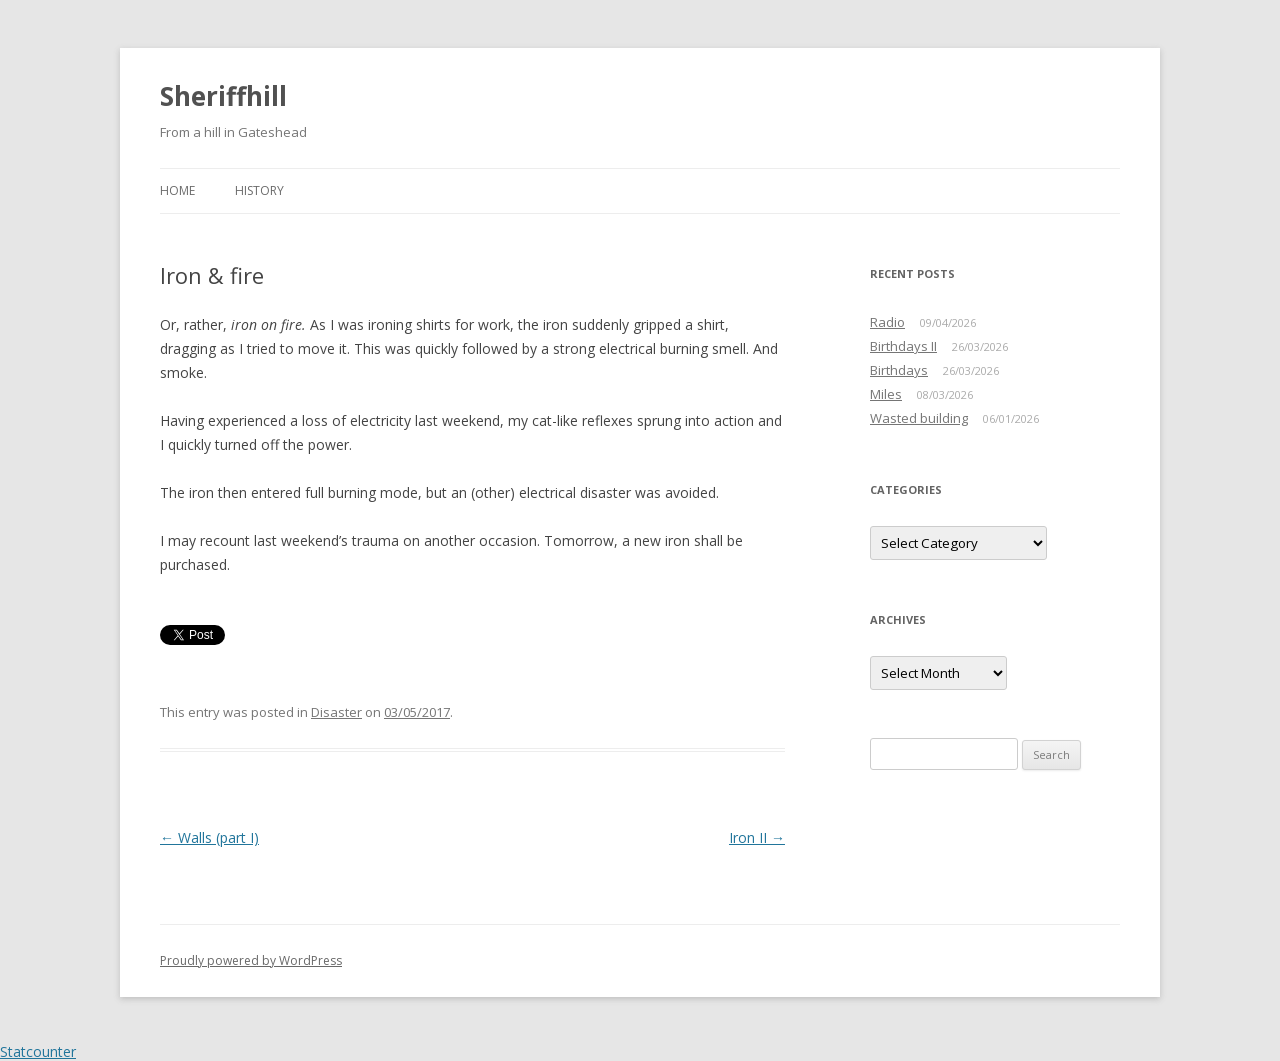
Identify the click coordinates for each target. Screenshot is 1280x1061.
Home (177, 190)
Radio (887, 322)
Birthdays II (903, 346)
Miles (886, 394)
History (259, 190)
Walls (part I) (209, 837)
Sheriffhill (223, 96)
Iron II (757, 837)
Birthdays (899, 370)
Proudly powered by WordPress (251, 960)
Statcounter (38, 1051)
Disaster (336, 712)
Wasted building (919, 418)
